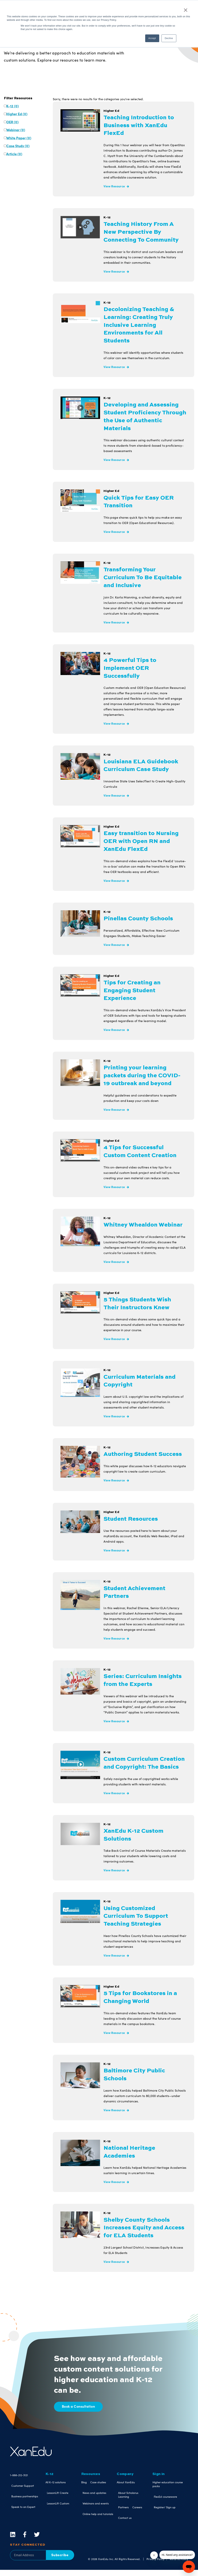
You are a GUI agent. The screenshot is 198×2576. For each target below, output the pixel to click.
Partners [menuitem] (123, 2517)
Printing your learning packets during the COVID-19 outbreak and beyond (142, 1080)
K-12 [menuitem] (50, 2484)
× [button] (187, 7)
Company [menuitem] (125, 2484)
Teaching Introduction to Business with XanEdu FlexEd (139, 125)
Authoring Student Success (143, 1460)
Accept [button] (152, 34)
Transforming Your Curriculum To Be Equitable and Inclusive (143, 579)
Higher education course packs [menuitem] (167, 2494)
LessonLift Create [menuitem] (57, 2503)
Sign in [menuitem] (158, 2484)
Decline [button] (169, 34)
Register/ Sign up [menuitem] (165, 2517)
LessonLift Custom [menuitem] (58, 2513)
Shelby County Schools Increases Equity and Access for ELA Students (144, 2237)
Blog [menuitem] (84, 2492)
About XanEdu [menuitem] (126, 2492)
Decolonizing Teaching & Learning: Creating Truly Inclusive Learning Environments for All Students (139, 326)
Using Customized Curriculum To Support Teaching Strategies (136, 1924)
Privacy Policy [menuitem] (156, 2569)
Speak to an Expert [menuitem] (23, 2517)
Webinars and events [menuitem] (96, 2513)
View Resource (116, 186)
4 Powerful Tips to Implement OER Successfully (130, 670)
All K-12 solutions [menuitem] (56, 2492)
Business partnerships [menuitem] (24, 2506)
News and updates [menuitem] (94, 2503)
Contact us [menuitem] (125, 2528)
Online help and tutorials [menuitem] (98, 2524)
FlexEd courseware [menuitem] (165, 2506)
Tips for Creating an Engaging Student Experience (132, 994)
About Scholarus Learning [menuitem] (128, 2504)
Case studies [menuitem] (98, 2492)
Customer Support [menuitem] (22, 2496)
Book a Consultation (78, 2416)
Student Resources (131, 1525)
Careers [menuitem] (137, 2517)
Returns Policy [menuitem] (179, 2569)
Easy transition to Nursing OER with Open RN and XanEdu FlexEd (141, 844)
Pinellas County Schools (138, 922)
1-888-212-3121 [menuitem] (19, 2485)
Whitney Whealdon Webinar (143, 1230)
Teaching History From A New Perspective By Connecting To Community (141, 232)
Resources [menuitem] (90, 2484)
